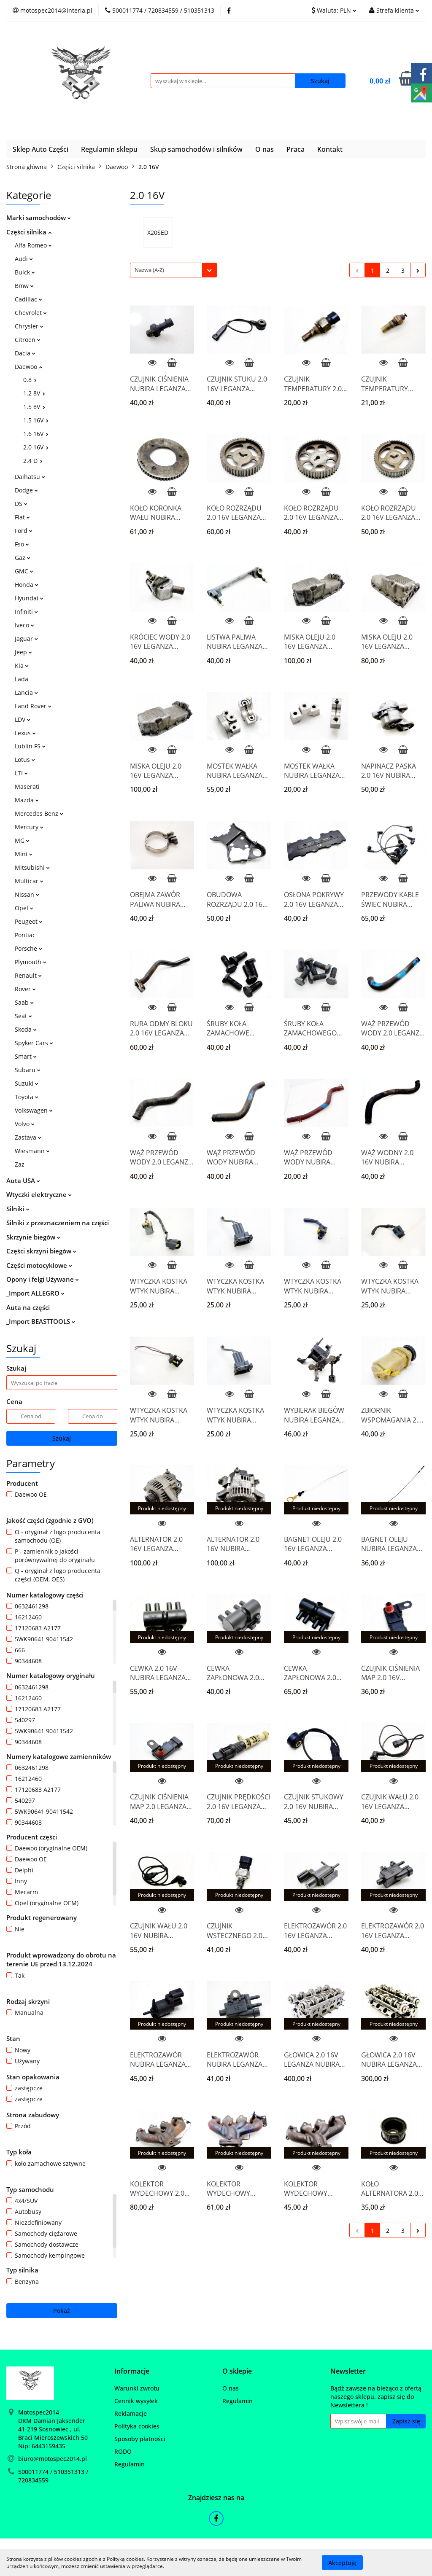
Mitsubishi (32, 867)
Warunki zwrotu (136, 2388)
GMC (24, 571)
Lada (21, 679)
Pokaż (61, 2311)
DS (21, 504)
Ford (23, 531)
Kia (22, 665)
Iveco (24, 625)
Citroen (27, 340)
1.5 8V (34, 407)
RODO (123, 2451)
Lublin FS (30, 746)
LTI (21, 773)
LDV (22, 719)
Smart (26, 1056)
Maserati (27, 786)
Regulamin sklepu (109, 149)
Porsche (28, 948)
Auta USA (23, 1180)
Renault (28, 975)
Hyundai (29, 598)
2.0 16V (36, 447)
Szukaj (61, 1438)
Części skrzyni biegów (41, 1251)
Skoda (26, 1029)
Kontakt (330, 149)
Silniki (18, 1209)
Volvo (25, 1124)
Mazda (27, 800)
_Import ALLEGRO (35, 1293)
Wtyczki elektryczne (39, 1194)
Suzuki (26, 1083)
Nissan (27, 894)
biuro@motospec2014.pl (52, 2459)
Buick (25, 272)
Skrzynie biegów (33, 1237)
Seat (23, 1016)
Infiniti (26, 612)
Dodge (26, 490)
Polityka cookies (136, 2426)
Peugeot (29, 921)
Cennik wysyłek (136, 2401)
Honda (26, 585)
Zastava (28, 1137)
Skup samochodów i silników (196, 149)
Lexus (25, 733)
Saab (24, 1002)
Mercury (29, 827)
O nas (264, 149)
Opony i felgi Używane (42, 1279)
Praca (295, 149)
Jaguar (26, 639)
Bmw (24, 286)
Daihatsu (30, 477)
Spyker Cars (34, 1043)
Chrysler (29, 326)
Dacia (25, 353)
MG (22, 840)
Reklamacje (130, 2413)
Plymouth (30, 962)
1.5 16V (36, 420)
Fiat (22, 517)
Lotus (25, 760)
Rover (25, 989)
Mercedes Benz (39, 813)
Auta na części (28, 1307)
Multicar (29, 881)
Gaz (22, 558)
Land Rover (33, 706)
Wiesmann (32, 1151)
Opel (24, 908)
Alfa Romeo (33, 245)
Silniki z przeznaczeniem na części (57, 1222)
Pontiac (25, 935)
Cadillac (28, 299)
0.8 (30, 380)
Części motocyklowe (39, 1265)
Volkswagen (34, 1110)
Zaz (19, 1164)
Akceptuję (342, 2562)
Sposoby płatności (139, 2439)
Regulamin (129, 2464)
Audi (24, 259)
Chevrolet (31, 313)
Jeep (23, 652)
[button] (131, 2371)
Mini (23, 854)
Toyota (26, 1097)
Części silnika (28, 232)
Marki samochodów (38, 217)
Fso (22, 544)
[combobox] (173, 270)
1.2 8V (34, 393)
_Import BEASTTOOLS (40, 1321)
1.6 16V (36, 434)
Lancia (26, 692)
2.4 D (33, 461)
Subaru (27, 1070)
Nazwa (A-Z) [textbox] (149, 270)
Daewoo (28, 367)
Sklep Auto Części (40, 149)
